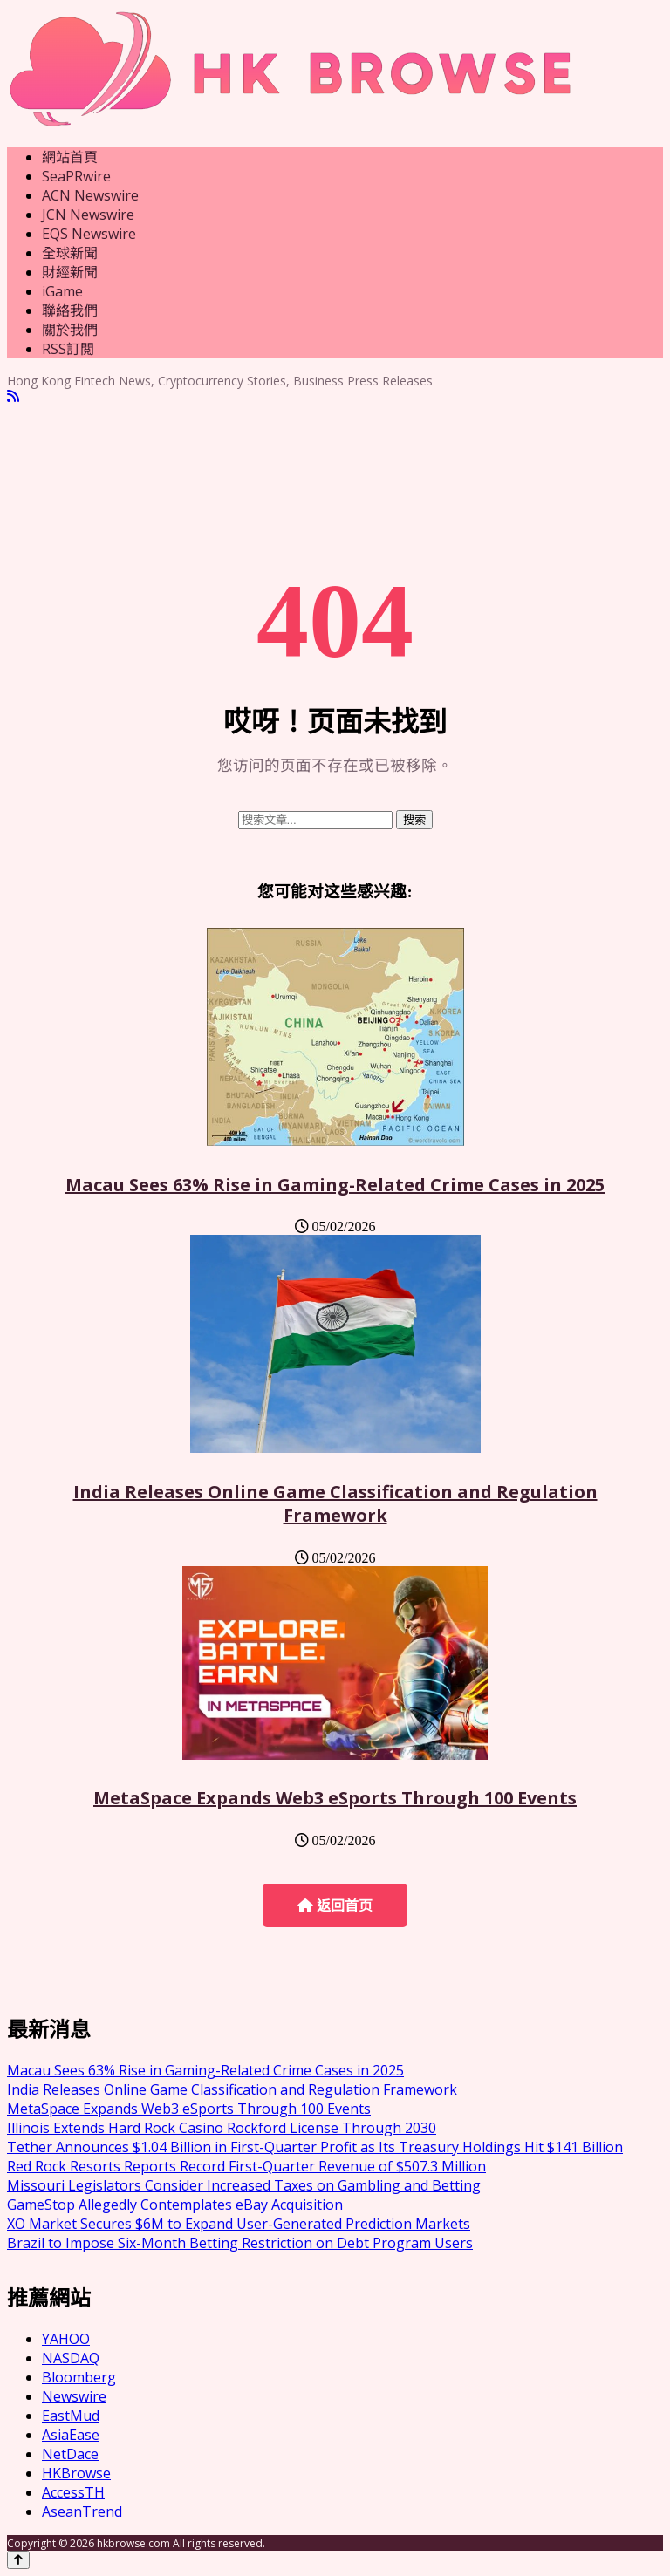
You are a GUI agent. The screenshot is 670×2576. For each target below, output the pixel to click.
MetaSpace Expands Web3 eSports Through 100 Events (335, 1797)
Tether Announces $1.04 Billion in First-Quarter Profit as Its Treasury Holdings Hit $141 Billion (315, 2147)
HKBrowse (76, 2473)
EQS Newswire (89, 233)
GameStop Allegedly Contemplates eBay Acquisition (175, 2204)
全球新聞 (70, 252)
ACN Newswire (90, 195)
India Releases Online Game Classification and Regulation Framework (335, 1503)
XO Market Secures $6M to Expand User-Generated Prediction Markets (238, 2223)
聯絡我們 (70, 310)
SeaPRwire (76, 176)
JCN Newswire (88, 214)
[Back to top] (18, 2560)
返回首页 (335, 1905)
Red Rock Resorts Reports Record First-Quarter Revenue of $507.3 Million (246, 2166)
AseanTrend (82, 2511)
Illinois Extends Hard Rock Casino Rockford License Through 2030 (221, 2127)
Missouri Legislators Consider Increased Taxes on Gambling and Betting (244, 2185)
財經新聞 (70, 272)
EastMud (70, 2415)
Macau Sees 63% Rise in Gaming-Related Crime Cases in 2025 (335, 1184)
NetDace (70, 2454)
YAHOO (66, 2338)
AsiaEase (70, 2434)
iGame (62, 291)
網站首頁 (70, 157)
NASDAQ (70, 2358)
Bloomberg (79, 2377)
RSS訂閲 (68, 348)
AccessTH (73, 2492)
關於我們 (70, 329)
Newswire (74, 2396)
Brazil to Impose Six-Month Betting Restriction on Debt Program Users (240, 2242)
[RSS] (13, 396)
